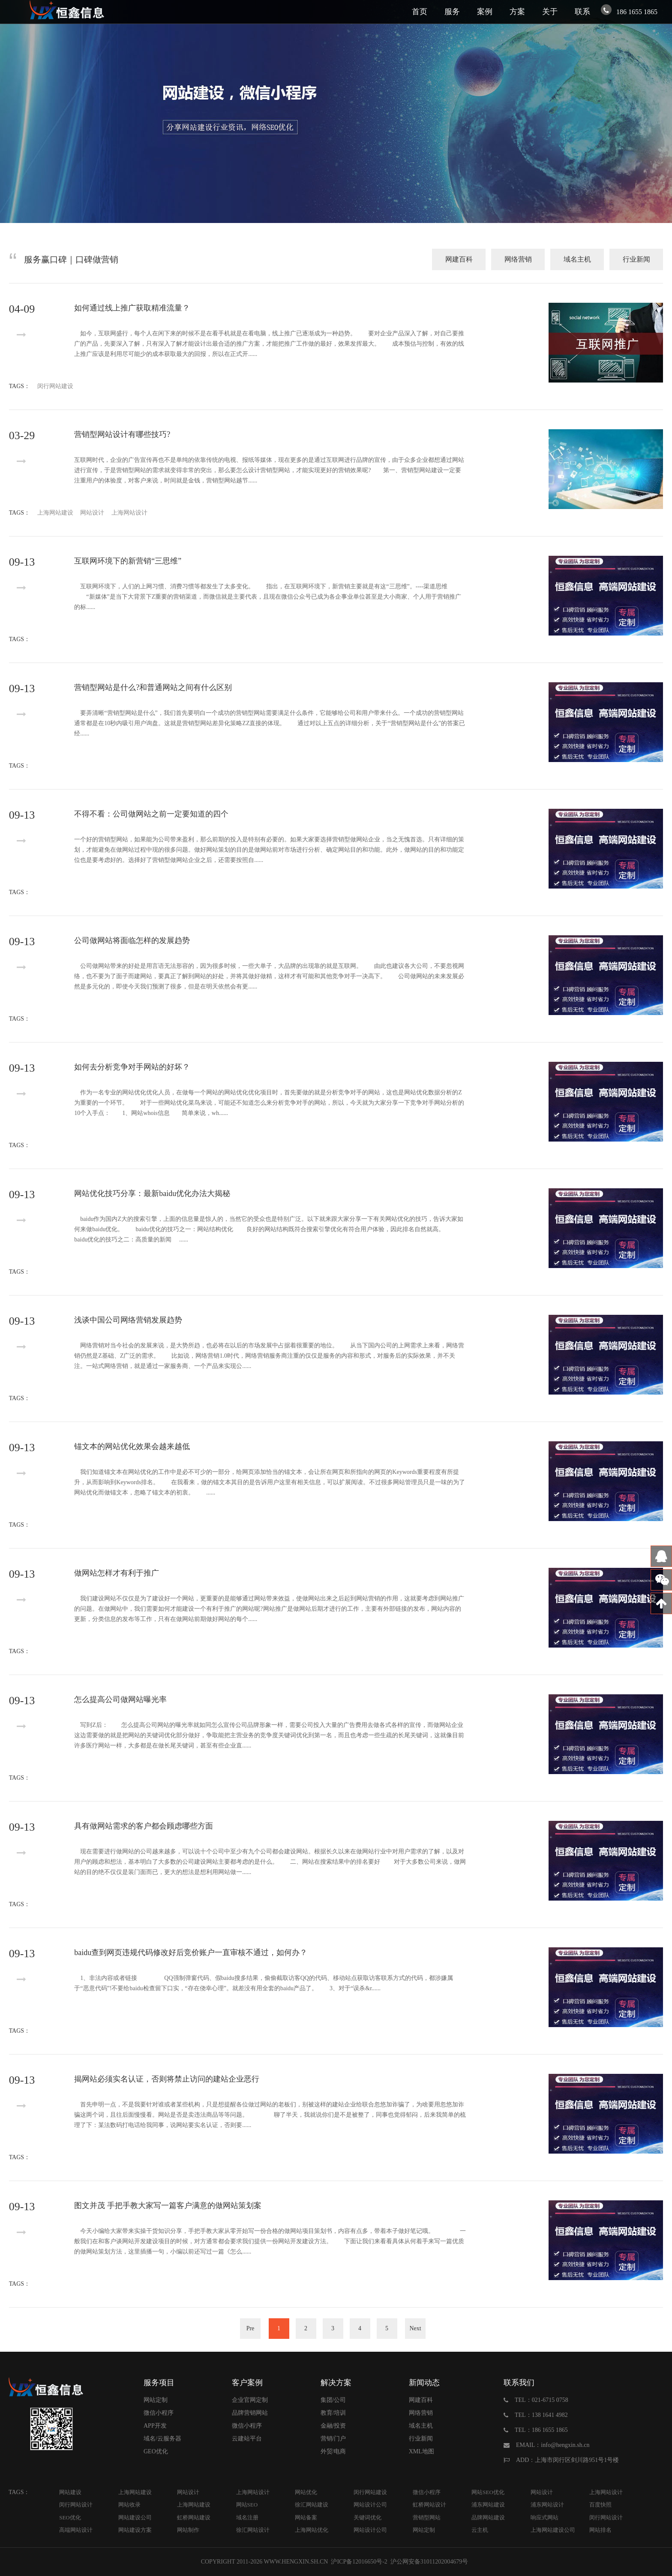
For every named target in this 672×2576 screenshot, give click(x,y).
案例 (484, 11)
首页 (419, 11)
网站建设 (70, 2492)
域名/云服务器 (162, 2438)
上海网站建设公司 (553, 2530)
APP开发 (155, 2425)
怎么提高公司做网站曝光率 (120, 1699)
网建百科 (459, 259)
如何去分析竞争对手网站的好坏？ (132, 1067)
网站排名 (600, 2530)
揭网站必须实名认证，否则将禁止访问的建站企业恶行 (166, 2079)
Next (415, 2328)
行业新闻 (636, 259)
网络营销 (518, 259)
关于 (550, 11)
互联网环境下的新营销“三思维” (127, 561)
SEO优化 (70, 2517)
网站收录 (129, 2504)
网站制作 (188, 2530)
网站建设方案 (135, 2530)
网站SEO (247, 2504)
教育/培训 (333, 2413)
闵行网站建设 (55, 386)
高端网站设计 (76, 2530)
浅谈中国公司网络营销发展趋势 (128, 1320)
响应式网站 (544, 2517)
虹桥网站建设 (193, 2517)
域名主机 (577, 259)
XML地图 (421, 2451)
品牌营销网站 (250, 2413)
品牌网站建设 (488, 2517)
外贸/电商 (333, 2451)
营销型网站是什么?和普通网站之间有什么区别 (153, 687)
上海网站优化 (311, 2530)
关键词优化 (367, 2517)
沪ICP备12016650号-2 (358, 2561)
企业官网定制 (250, 2400)
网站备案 (306, 2517)
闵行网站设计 (76, 2504)
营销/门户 (333, 2438)
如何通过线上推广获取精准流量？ (132, 308)
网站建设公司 (135, 2517)
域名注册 (247, 2517)
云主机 (479, 2530)
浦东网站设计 (547, 2504)
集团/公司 (333, 2400)
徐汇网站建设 (311, 2504)
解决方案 (336, 2382)
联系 (582, 11)
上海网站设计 (129, 512)
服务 (452, 11)
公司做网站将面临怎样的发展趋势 (132, 940)
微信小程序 (159, 2413)
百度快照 (600, 2504)
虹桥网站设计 (429, 2504)
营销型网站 (427, 2517)
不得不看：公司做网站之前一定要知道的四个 (151, 814)
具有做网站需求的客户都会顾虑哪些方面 (143, 1826)
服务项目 (159, 2382)
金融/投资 (333, 2425)
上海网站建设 (55, 512)
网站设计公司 (370, 2504)
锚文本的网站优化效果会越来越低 (132, 1446)
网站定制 (156, 2400)
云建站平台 (247, 2438)
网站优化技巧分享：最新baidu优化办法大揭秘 (152, 1193)
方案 (517, 11)
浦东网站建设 (488, 2504)
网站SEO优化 (487, 2492)
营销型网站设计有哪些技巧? (122, 434)
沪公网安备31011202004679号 (429, 2561)
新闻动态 (424, 2382)
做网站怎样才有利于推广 (116, 1573)
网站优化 (306, 2492)
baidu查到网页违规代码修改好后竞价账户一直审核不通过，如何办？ (190, 1952)
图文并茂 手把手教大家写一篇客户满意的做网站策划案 (167, 2205)
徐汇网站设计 (253, 2530)
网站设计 (92, 512)
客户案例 (247, 2382)
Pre (250, 2328)
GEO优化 (156, 2451)
